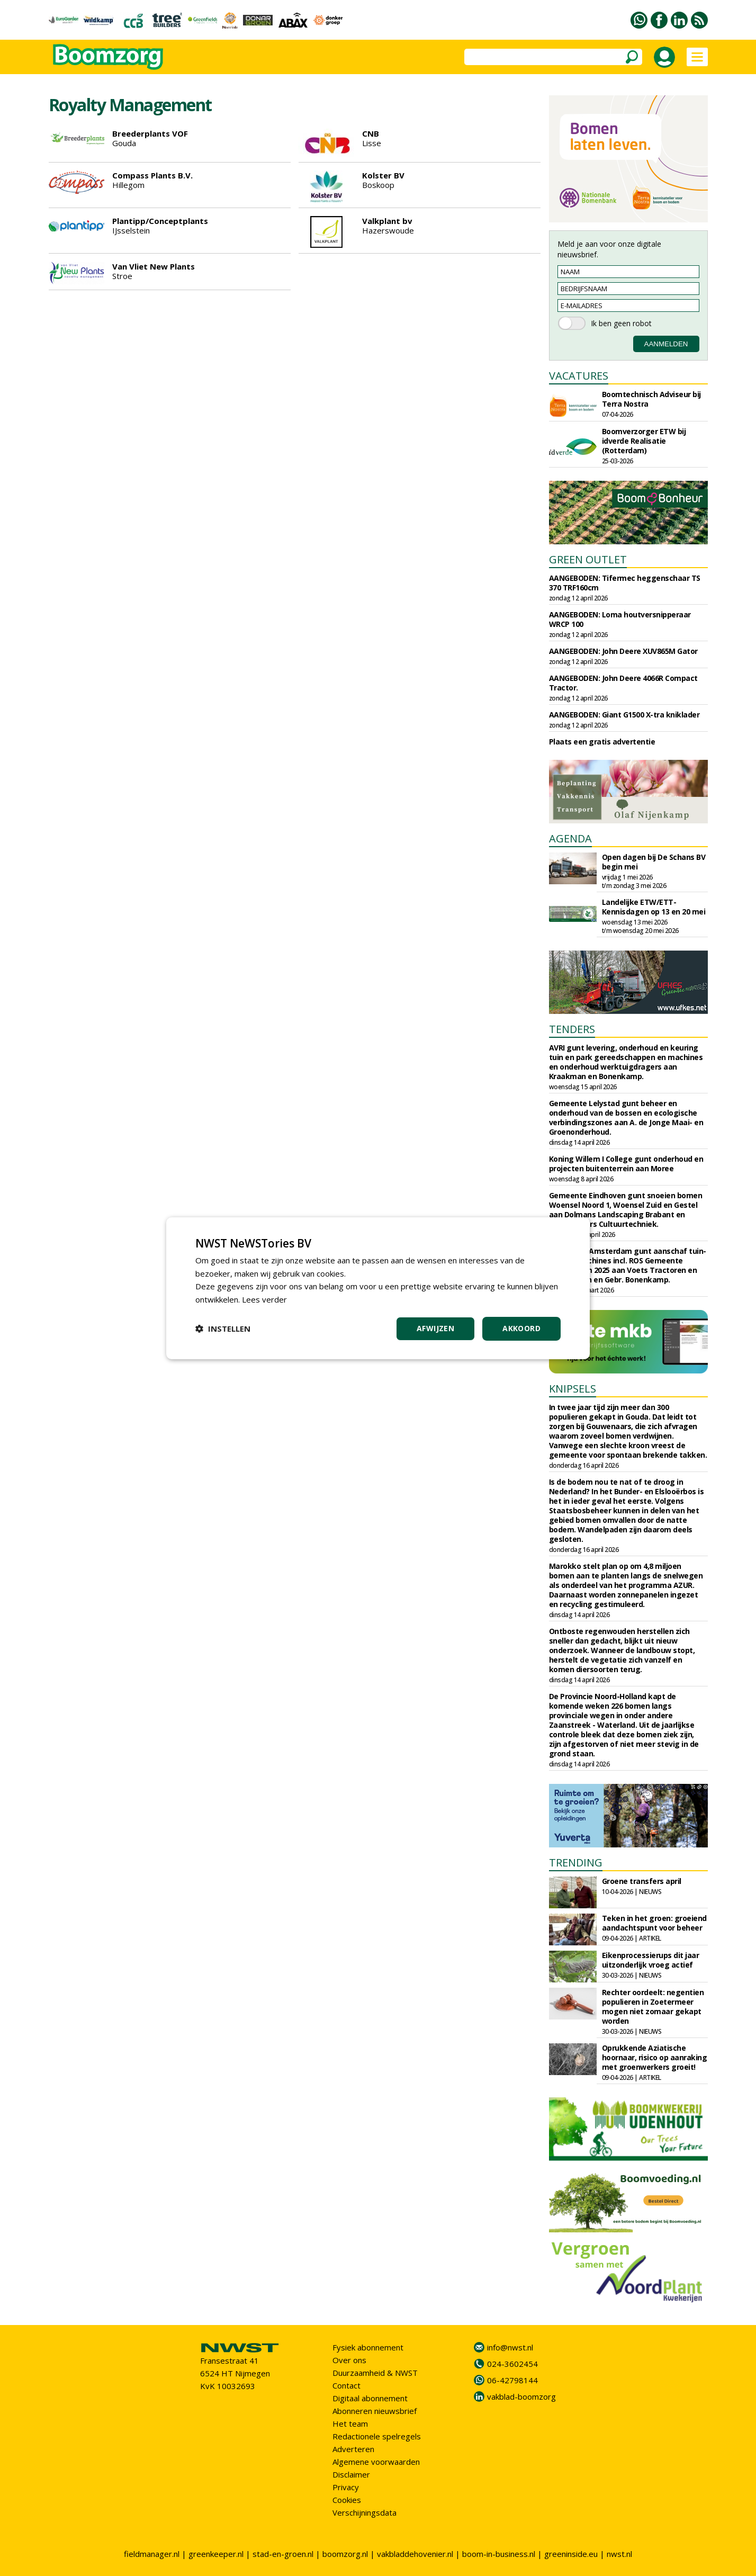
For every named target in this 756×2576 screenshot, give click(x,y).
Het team (350, 2423)
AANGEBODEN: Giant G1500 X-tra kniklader (624, 715)
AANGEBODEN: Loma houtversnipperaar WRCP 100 (620, 619)
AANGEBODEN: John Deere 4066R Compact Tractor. (623, 683)
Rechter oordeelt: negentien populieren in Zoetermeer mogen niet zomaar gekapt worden (653, 2006)
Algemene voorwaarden (376, 2461)
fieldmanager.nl (151, 2553)
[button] (222, 1328)
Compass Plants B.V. (152, 175)
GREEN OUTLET (588, 559)
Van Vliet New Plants (153, 266)
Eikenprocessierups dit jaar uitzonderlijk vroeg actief (650, 1960)
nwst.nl (619, 2553)
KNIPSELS (572, 1388)
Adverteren (353, 2449)
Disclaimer (351, 2474)
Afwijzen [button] (435, 1328)
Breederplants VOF (150, 133)
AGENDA (570, 838)
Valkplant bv (387, 221)
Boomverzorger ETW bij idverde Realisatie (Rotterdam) (644, 440)
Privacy (345, 2487)
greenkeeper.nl (216, 2553)
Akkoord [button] (521, 1328)
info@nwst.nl (510, 2347)
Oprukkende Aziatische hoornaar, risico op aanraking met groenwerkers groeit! (654, 2057)
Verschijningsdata (364, 2512)
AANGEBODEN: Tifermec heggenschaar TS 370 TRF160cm (624, 583)
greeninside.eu (571, 2553)
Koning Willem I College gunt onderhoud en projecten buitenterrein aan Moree (626, 1163)
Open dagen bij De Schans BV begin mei (654, 862)
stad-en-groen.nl (283, 2553)
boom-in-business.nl (498, 2553)
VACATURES (578, 376)
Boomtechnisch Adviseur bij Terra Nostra (651, 399)
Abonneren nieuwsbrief (374, 2411)
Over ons (349, 2360)
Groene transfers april (641, 1881)
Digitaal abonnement (370, 2398)
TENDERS (572, 1029)
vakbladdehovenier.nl (415, 2553)
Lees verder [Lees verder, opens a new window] (264, 1299)
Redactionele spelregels (376, 2436)
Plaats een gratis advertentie (602, 742)
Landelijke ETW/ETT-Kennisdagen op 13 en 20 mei (654, 907)
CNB (370, 133)
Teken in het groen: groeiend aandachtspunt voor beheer (654, 1923)
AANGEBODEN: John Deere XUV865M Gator (623, 651)
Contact (346, 2385)
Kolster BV (383, 175)
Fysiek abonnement (367, 2347)
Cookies (346, 2499)
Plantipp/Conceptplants (160, 221)
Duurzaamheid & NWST (375, 2372)
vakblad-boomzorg (521, 2396)
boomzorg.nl (345, 2553)
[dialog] (378, 1288)
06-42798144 (512, 2380)
